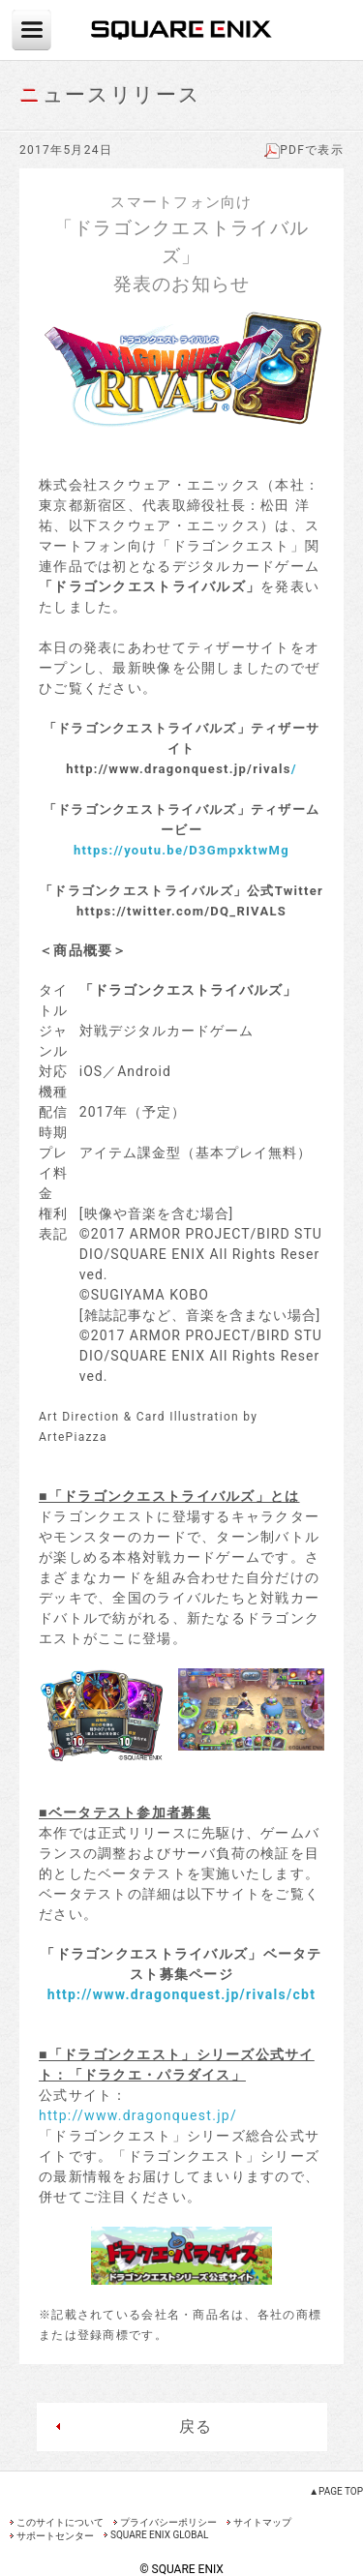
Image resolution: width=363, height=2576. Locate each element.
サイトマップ (262, 2522)
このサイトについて (60, 2522)
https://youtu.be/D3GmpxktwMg (181, 850)
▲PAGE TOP (336, 2491)
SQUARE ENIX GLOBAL (159, 2535)
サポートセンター (55, 2536)
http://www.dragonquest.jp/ (138, 2115)
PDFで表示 (304, 150)
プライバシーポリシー (168, 2522)
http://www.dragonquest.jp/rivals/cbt (181, 1994)
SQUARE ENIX (182, 30)
